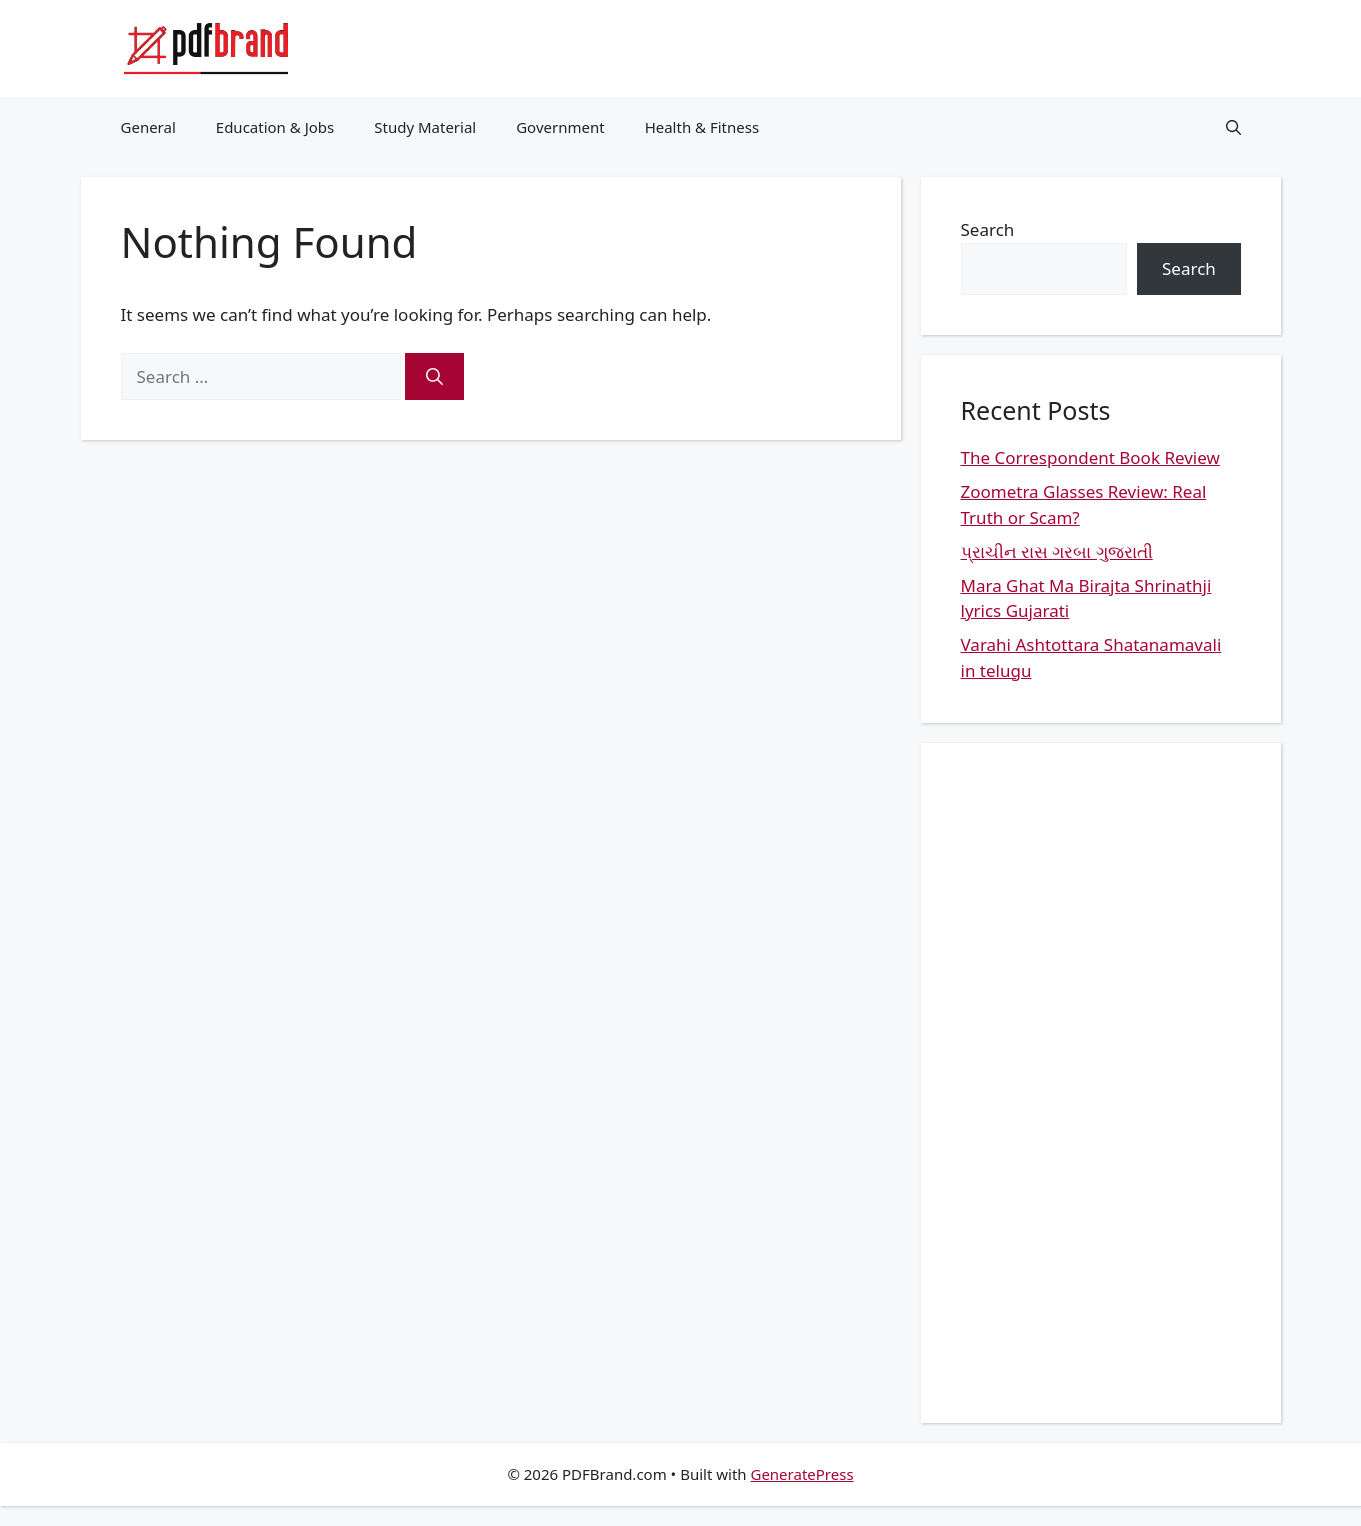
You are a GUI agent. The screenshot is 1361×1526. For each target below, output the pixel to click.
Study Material (425, 127)
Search (988, 229)
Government (560, 127)
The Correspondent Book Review (1090, 457)
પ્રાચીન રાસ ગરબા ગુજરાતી (1057, 551)
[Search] (434, 377)
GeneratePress (801, 1474)
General (148, 127)
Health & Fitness (702, 127)
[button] (1233, 127)
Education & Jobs (275, 127)
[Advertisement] (1101, 1083)
